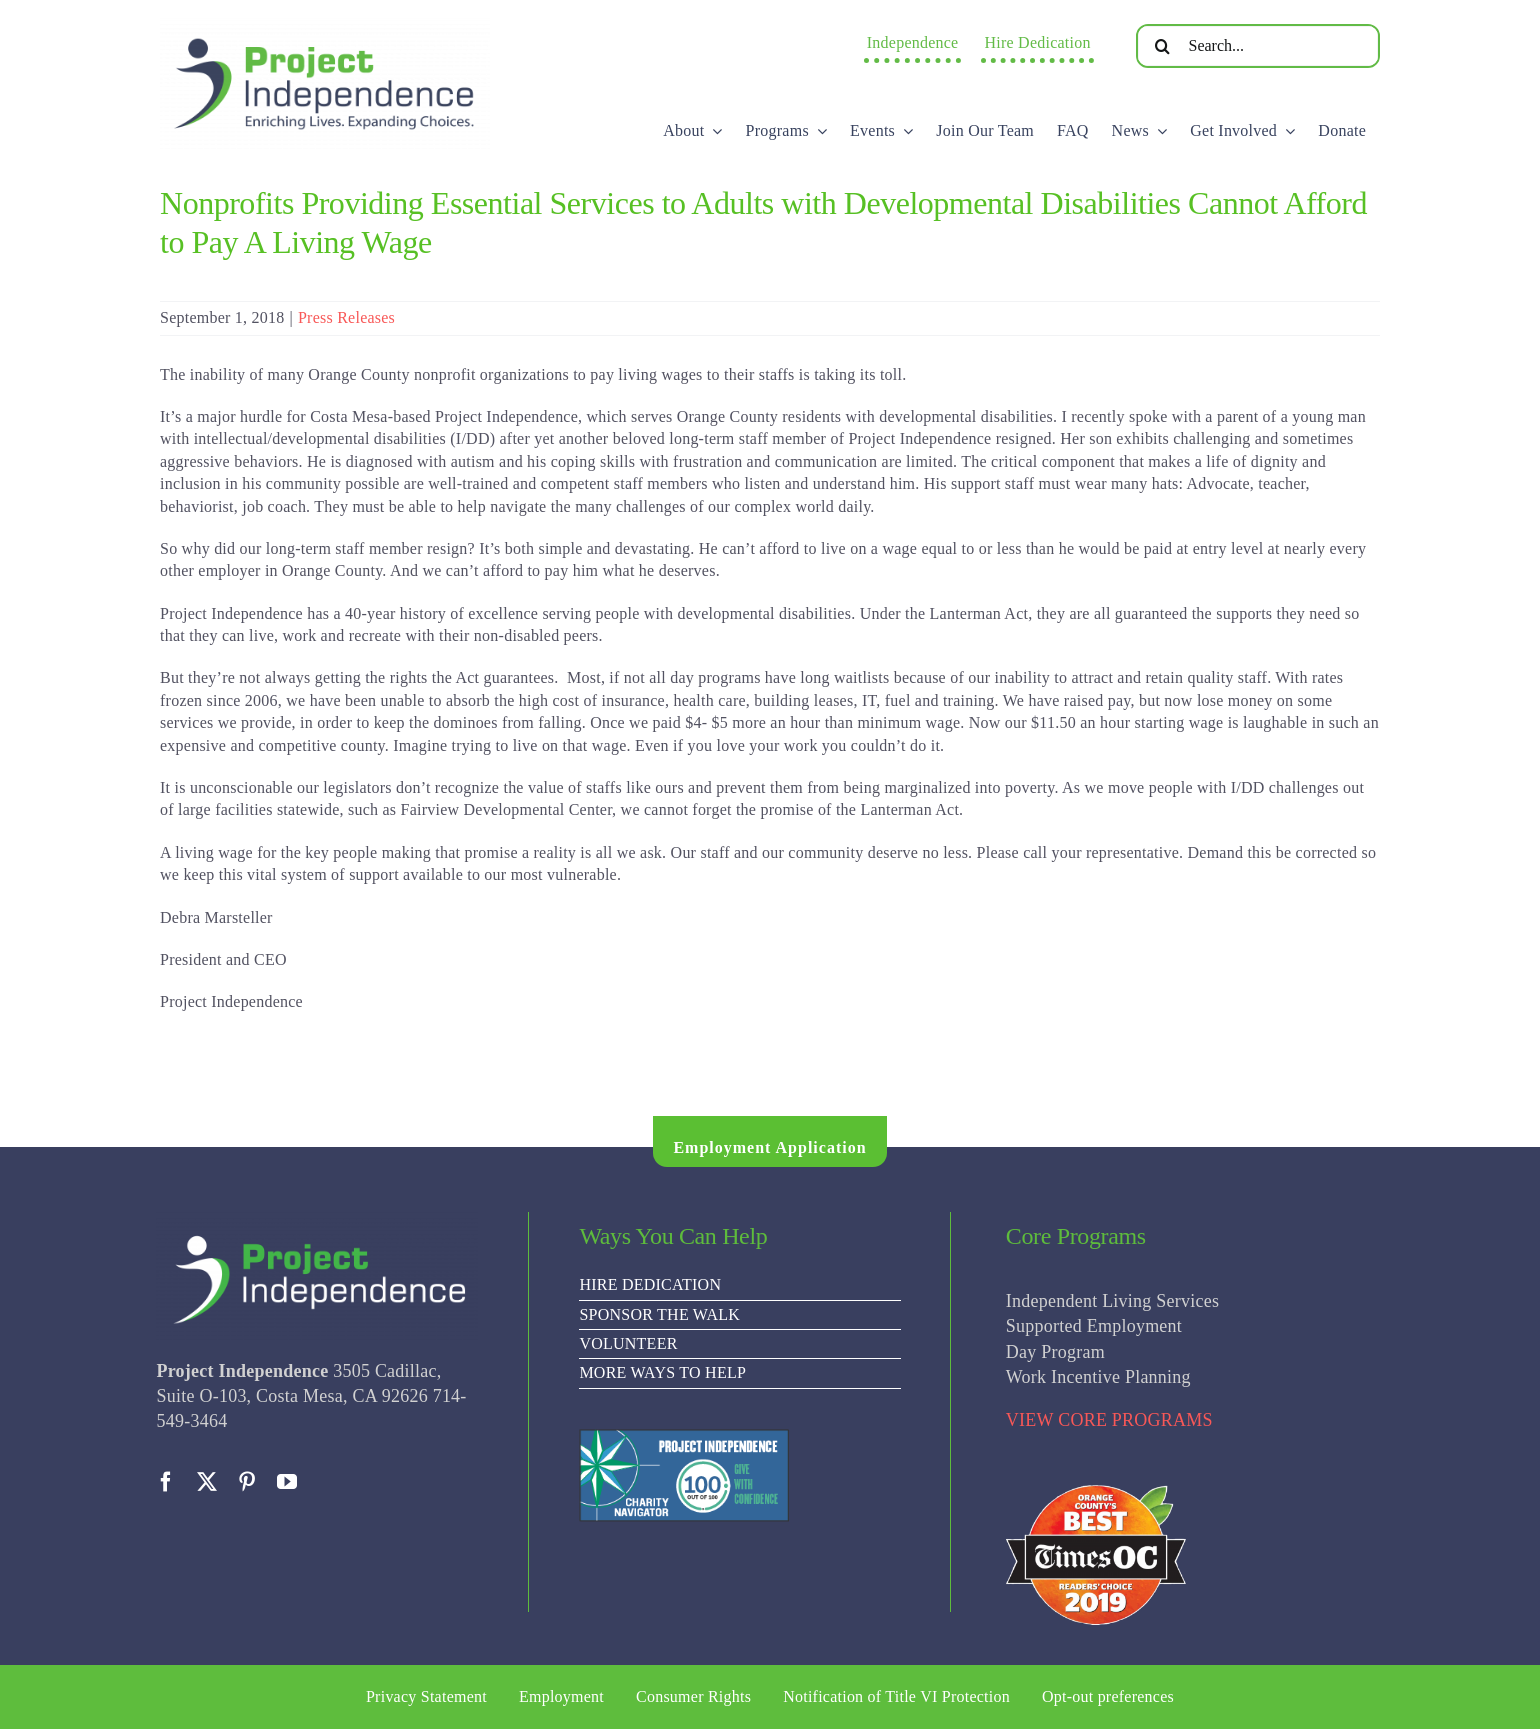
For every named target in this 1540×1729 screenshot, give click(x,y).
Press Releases (346, 317)
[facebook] (166, 1482)
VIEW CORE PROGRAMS (1109, 1420)
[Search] (1163, 46)
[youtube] (287, 1482)
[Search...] (1258, 46)
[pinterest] (247, 1482)
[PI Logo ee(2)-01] (325, 25)
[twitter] (207, 1482)
